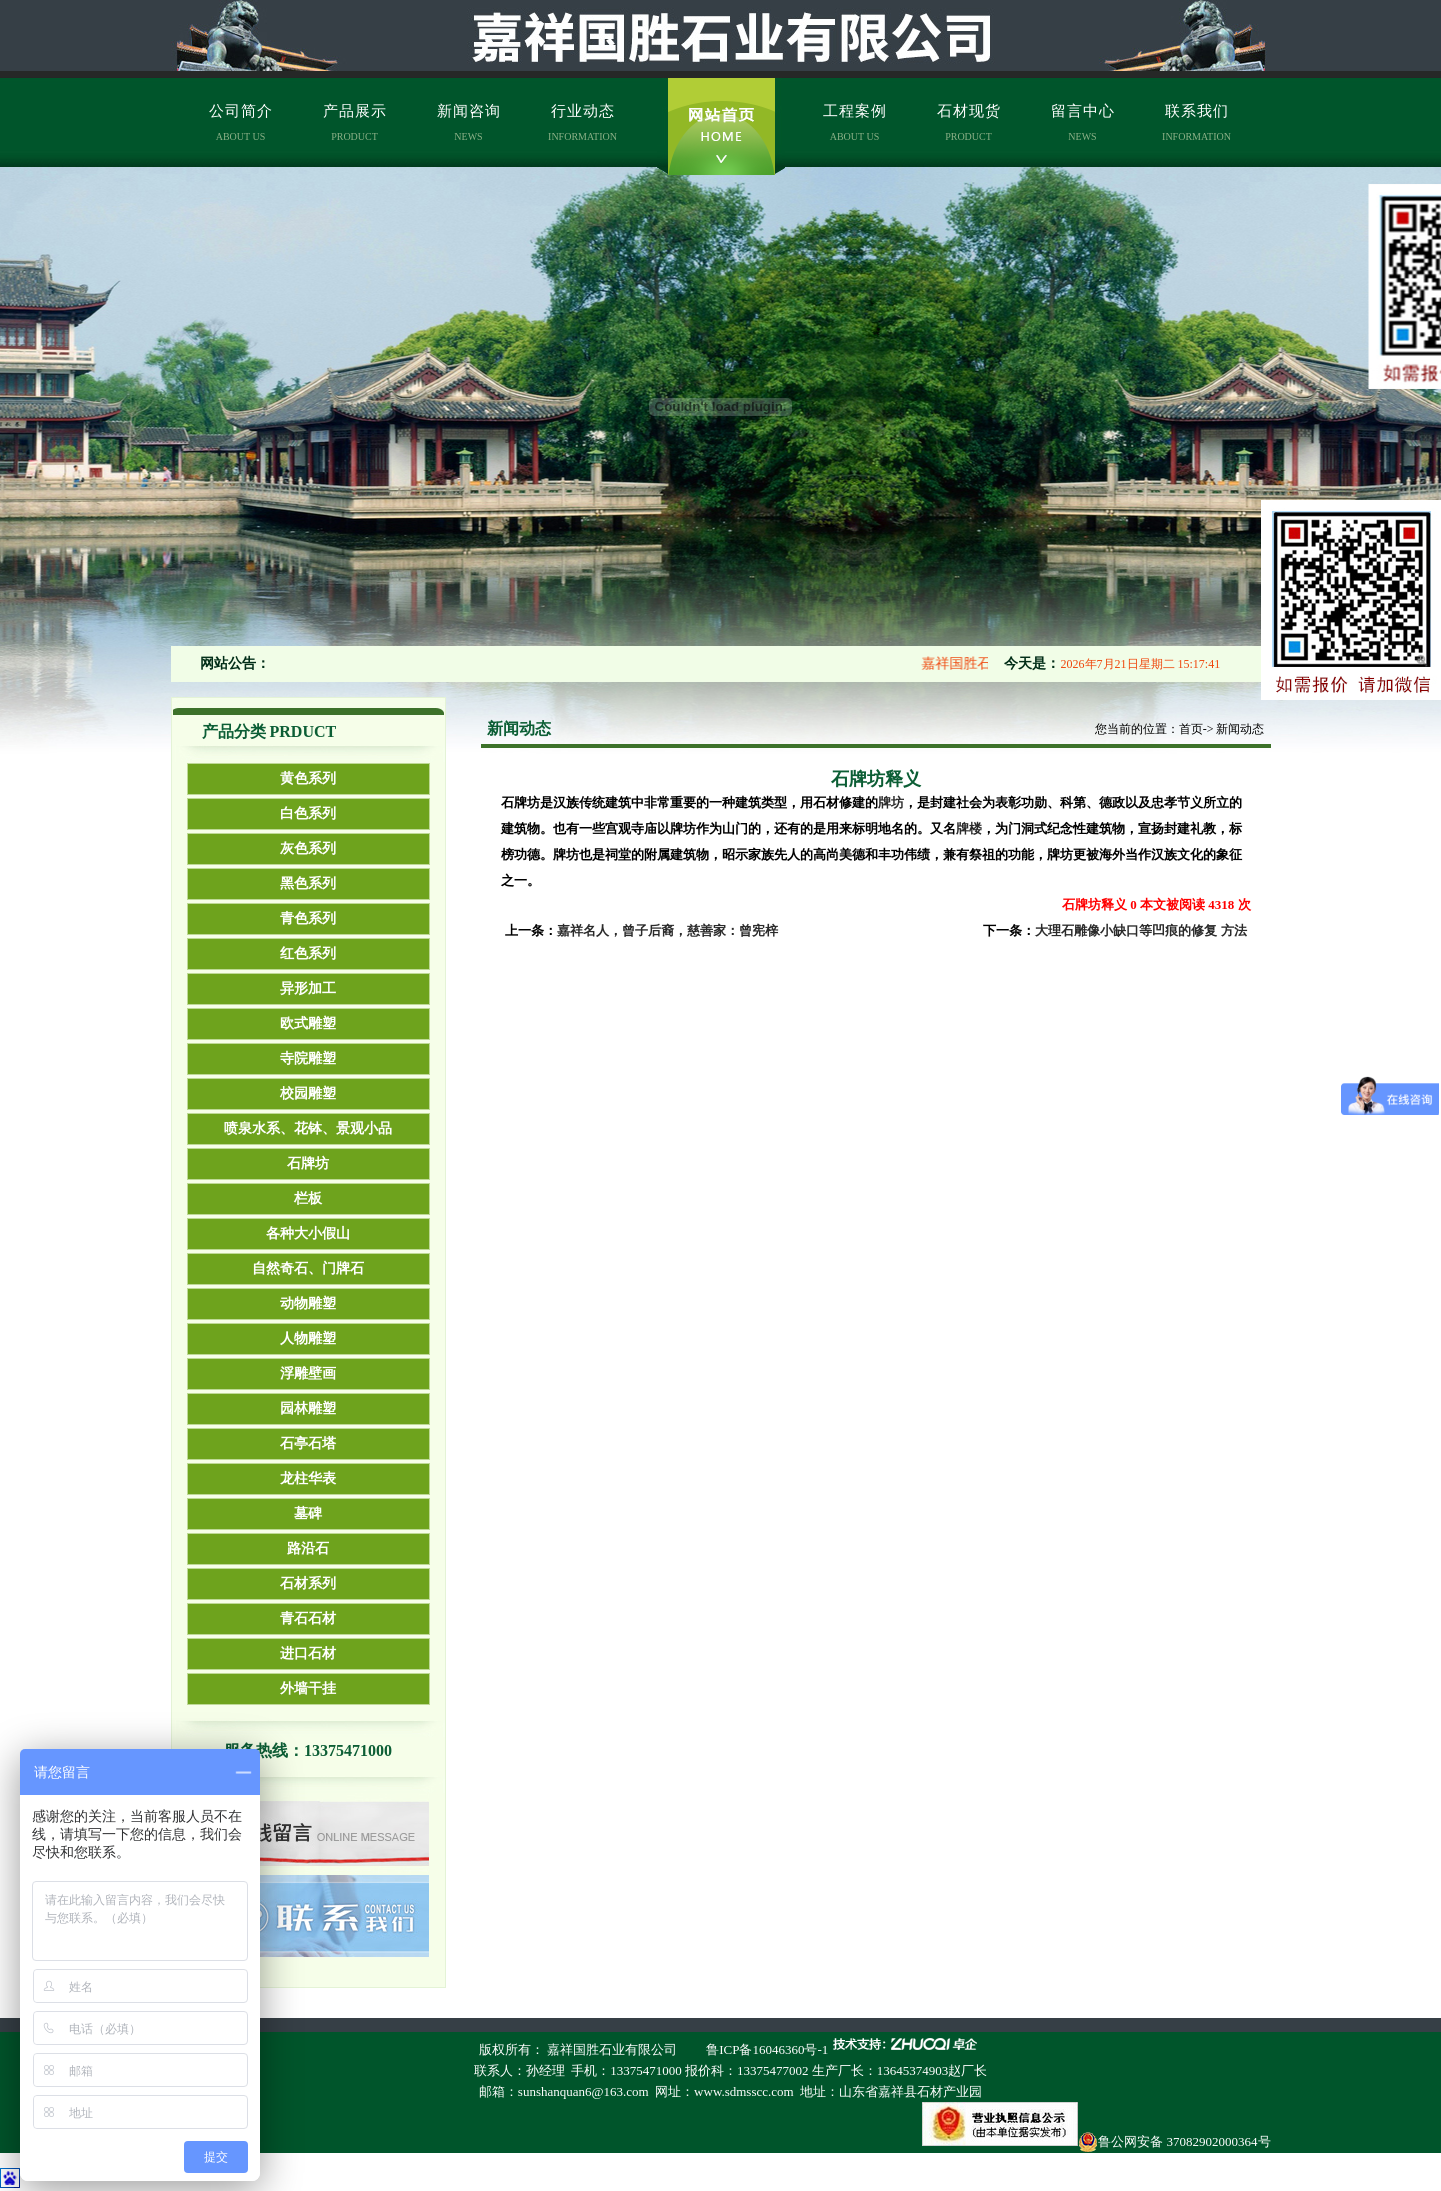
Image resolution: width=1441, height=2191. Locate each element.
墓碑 (308, 1513)
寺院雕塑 (308, 1058)
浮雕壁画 (308, 1373)
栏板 (308, 1198)
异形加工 (308, 988)
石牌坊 (308, 1163)
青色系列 (308, 918)
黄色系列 (308, 778)
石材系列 (308, 1583)
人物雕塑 (308, 1338)
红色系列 (308, 953)
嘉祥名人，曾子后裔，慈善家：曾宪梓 (667, 930)
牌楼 (969, 828)
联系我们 (1196, 122)
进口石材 (308, 1653)
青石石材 (308, 1618)
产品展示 (355, 122)
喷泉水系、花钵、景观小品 (308, 1128)
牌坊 (891, 802)
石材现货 (969, 122)
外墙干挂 (308, 1688)
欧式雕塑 (308, 1023)
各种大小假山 (308, 1233)
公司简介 (241, 122)
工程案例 (855, 122)
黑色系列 (308, 883)
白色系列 (308, 813)
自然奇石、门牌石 (308, 1268)
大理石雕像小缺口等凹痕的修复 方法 (1140, 930)
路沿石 (308, 1548)
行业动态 (582, 122)
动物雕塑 (308, 1303)
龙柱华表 (308, 1478)
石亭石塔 (308, 1443)
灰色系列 (308, 848)
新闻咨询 (469, 122)
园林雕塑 (308, 1408)
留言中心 (1083, 122)
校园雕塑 (308, 1093)
